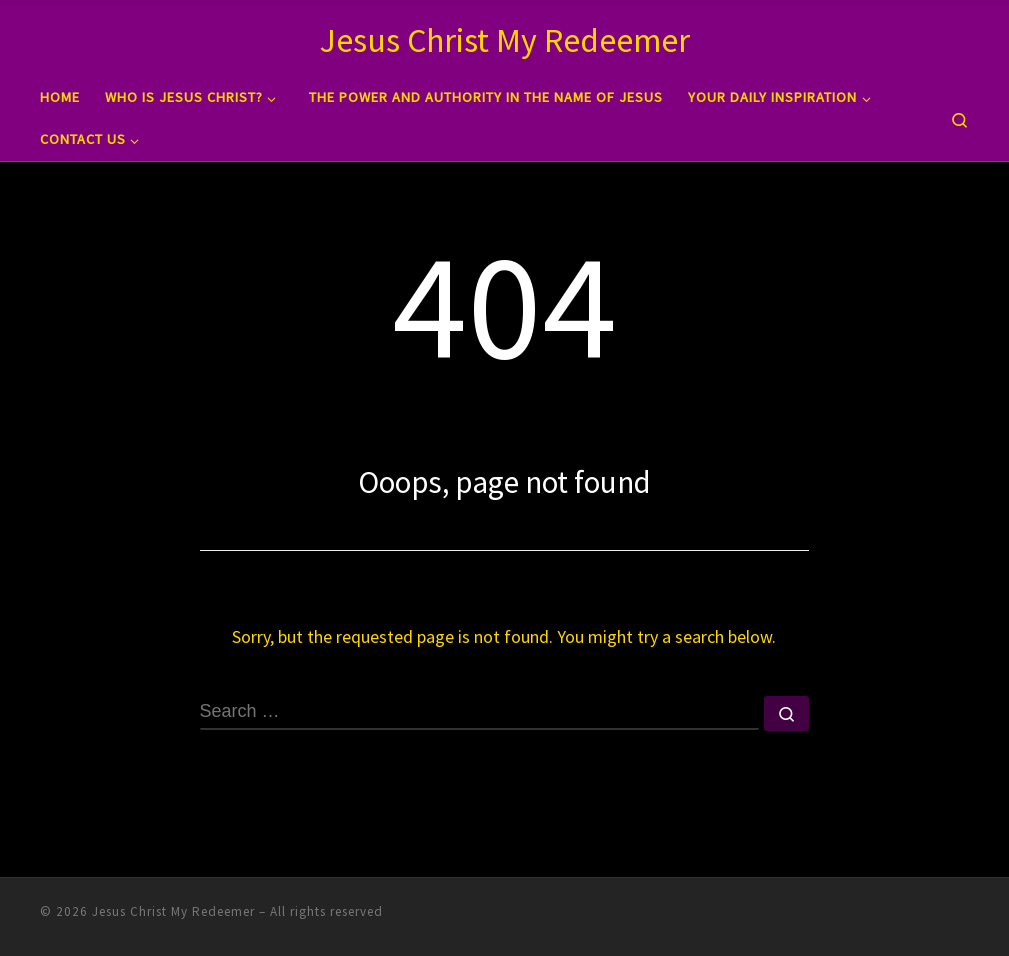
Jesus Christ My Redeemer (173, 910)
